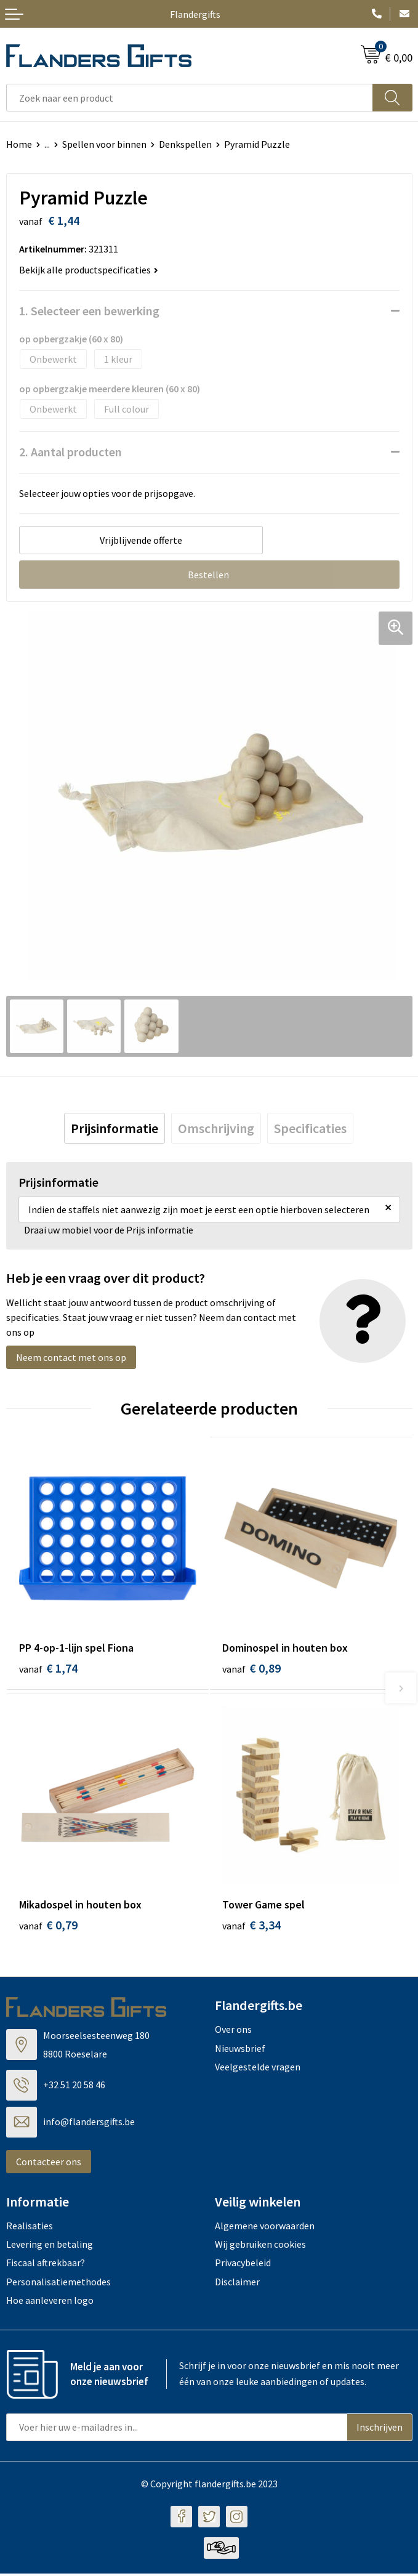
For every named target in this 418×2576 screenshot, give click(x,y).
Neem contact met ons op (71, 1357)
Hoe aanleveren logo (50, 2302)
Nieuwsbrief (240, 2051)
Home (19, 144)
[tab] (114, 1128)
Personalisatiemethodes (58, 2284)
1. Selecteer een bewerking (89, 310)
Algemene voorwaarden (265, 2228)
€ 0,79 (48, 1927)
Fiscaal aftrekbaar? (45, 2265)
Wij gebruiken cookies (260, 2246)
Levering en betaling (49, 2246)
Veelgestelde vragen (257, 2069)
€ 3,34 (251, 1927)
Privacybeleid (243, 2265)
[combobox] (189, 97)
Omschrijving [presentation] (216, 1128)
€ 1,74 (48, 1668)
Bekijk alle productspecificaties (88, 270)
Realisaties (29, 2228)
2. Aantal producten (70, 451)
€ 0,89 (251, 1668)
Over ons (233, 2031)
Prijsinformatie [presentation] (114, 1128)
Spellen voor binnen (104, 144)
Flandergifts (195, 14)
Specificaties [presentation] (310, 1128)
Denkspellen (185, 144)
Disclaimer (237, 2284)
